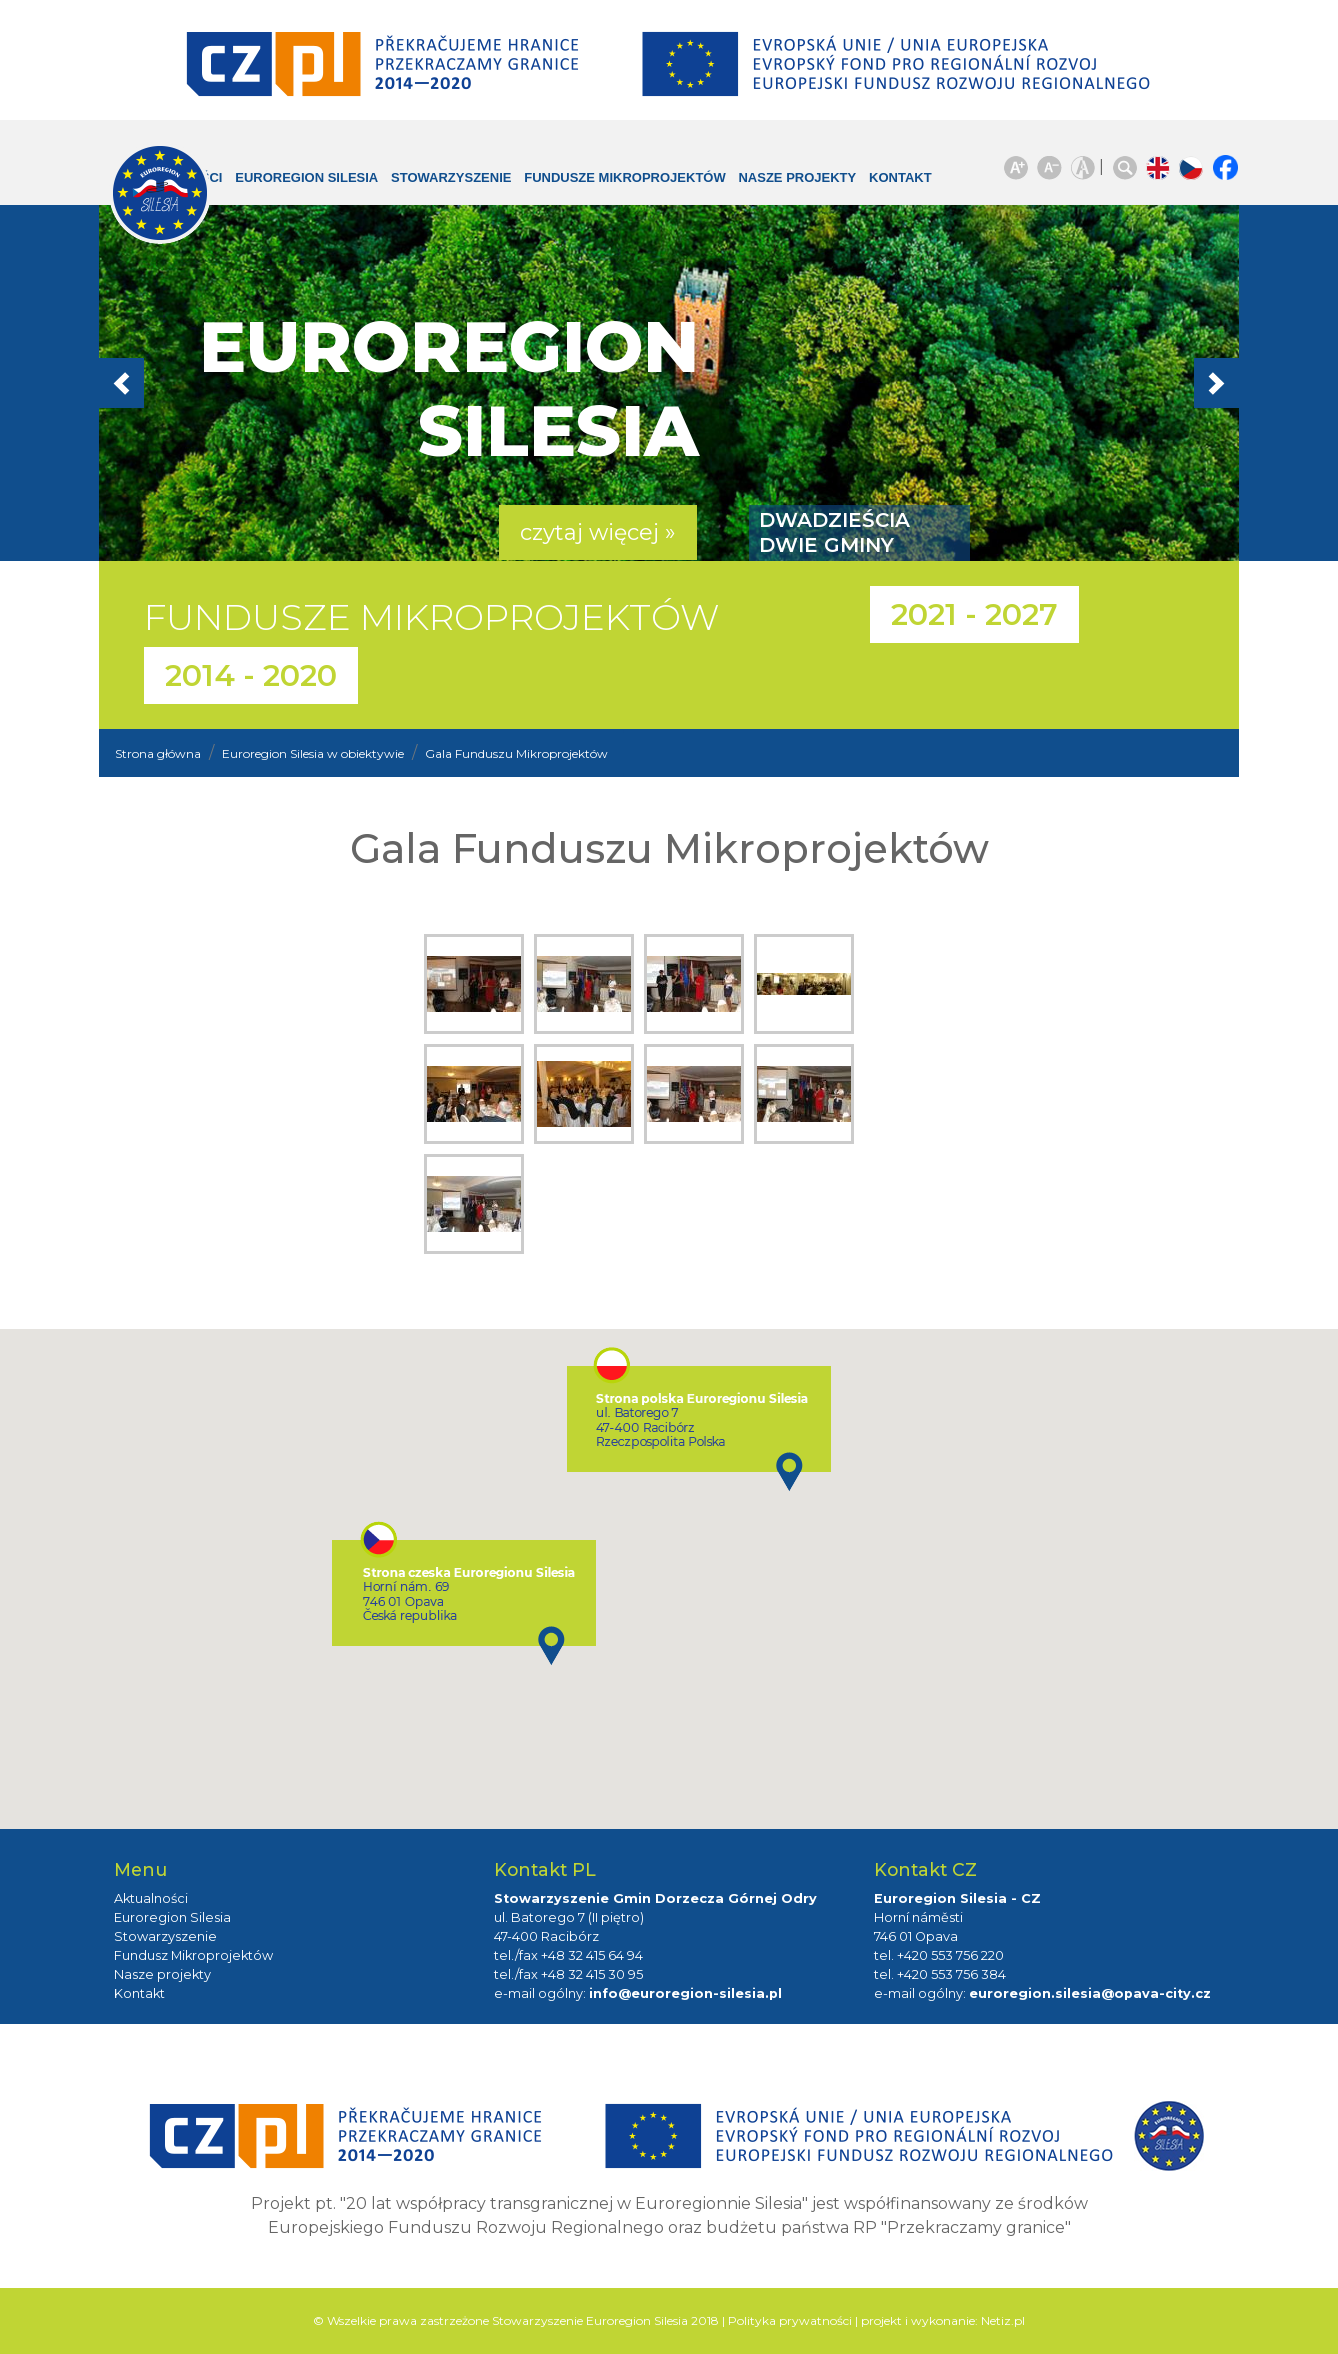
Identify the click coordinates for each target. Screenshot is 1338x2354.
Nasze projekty (766, 187)
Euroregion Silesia (293, 187)
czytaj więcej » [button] (598, 532)
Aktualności (151, 1898)
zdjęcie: (479, 989)
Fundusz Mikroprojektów (193, 1955)
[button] (184, 383)
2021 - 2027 (974, 614)
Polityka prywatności (790, 2320)
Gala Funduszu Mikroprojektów (516, 753)
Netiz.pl (1003, 2320)
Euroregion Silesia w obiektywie (313, 753)
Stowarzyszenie (456, 177)
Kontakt (885, 177)
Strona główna (158, 753)
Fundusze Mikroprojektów (592, 187)
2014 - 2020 (251, 675)
